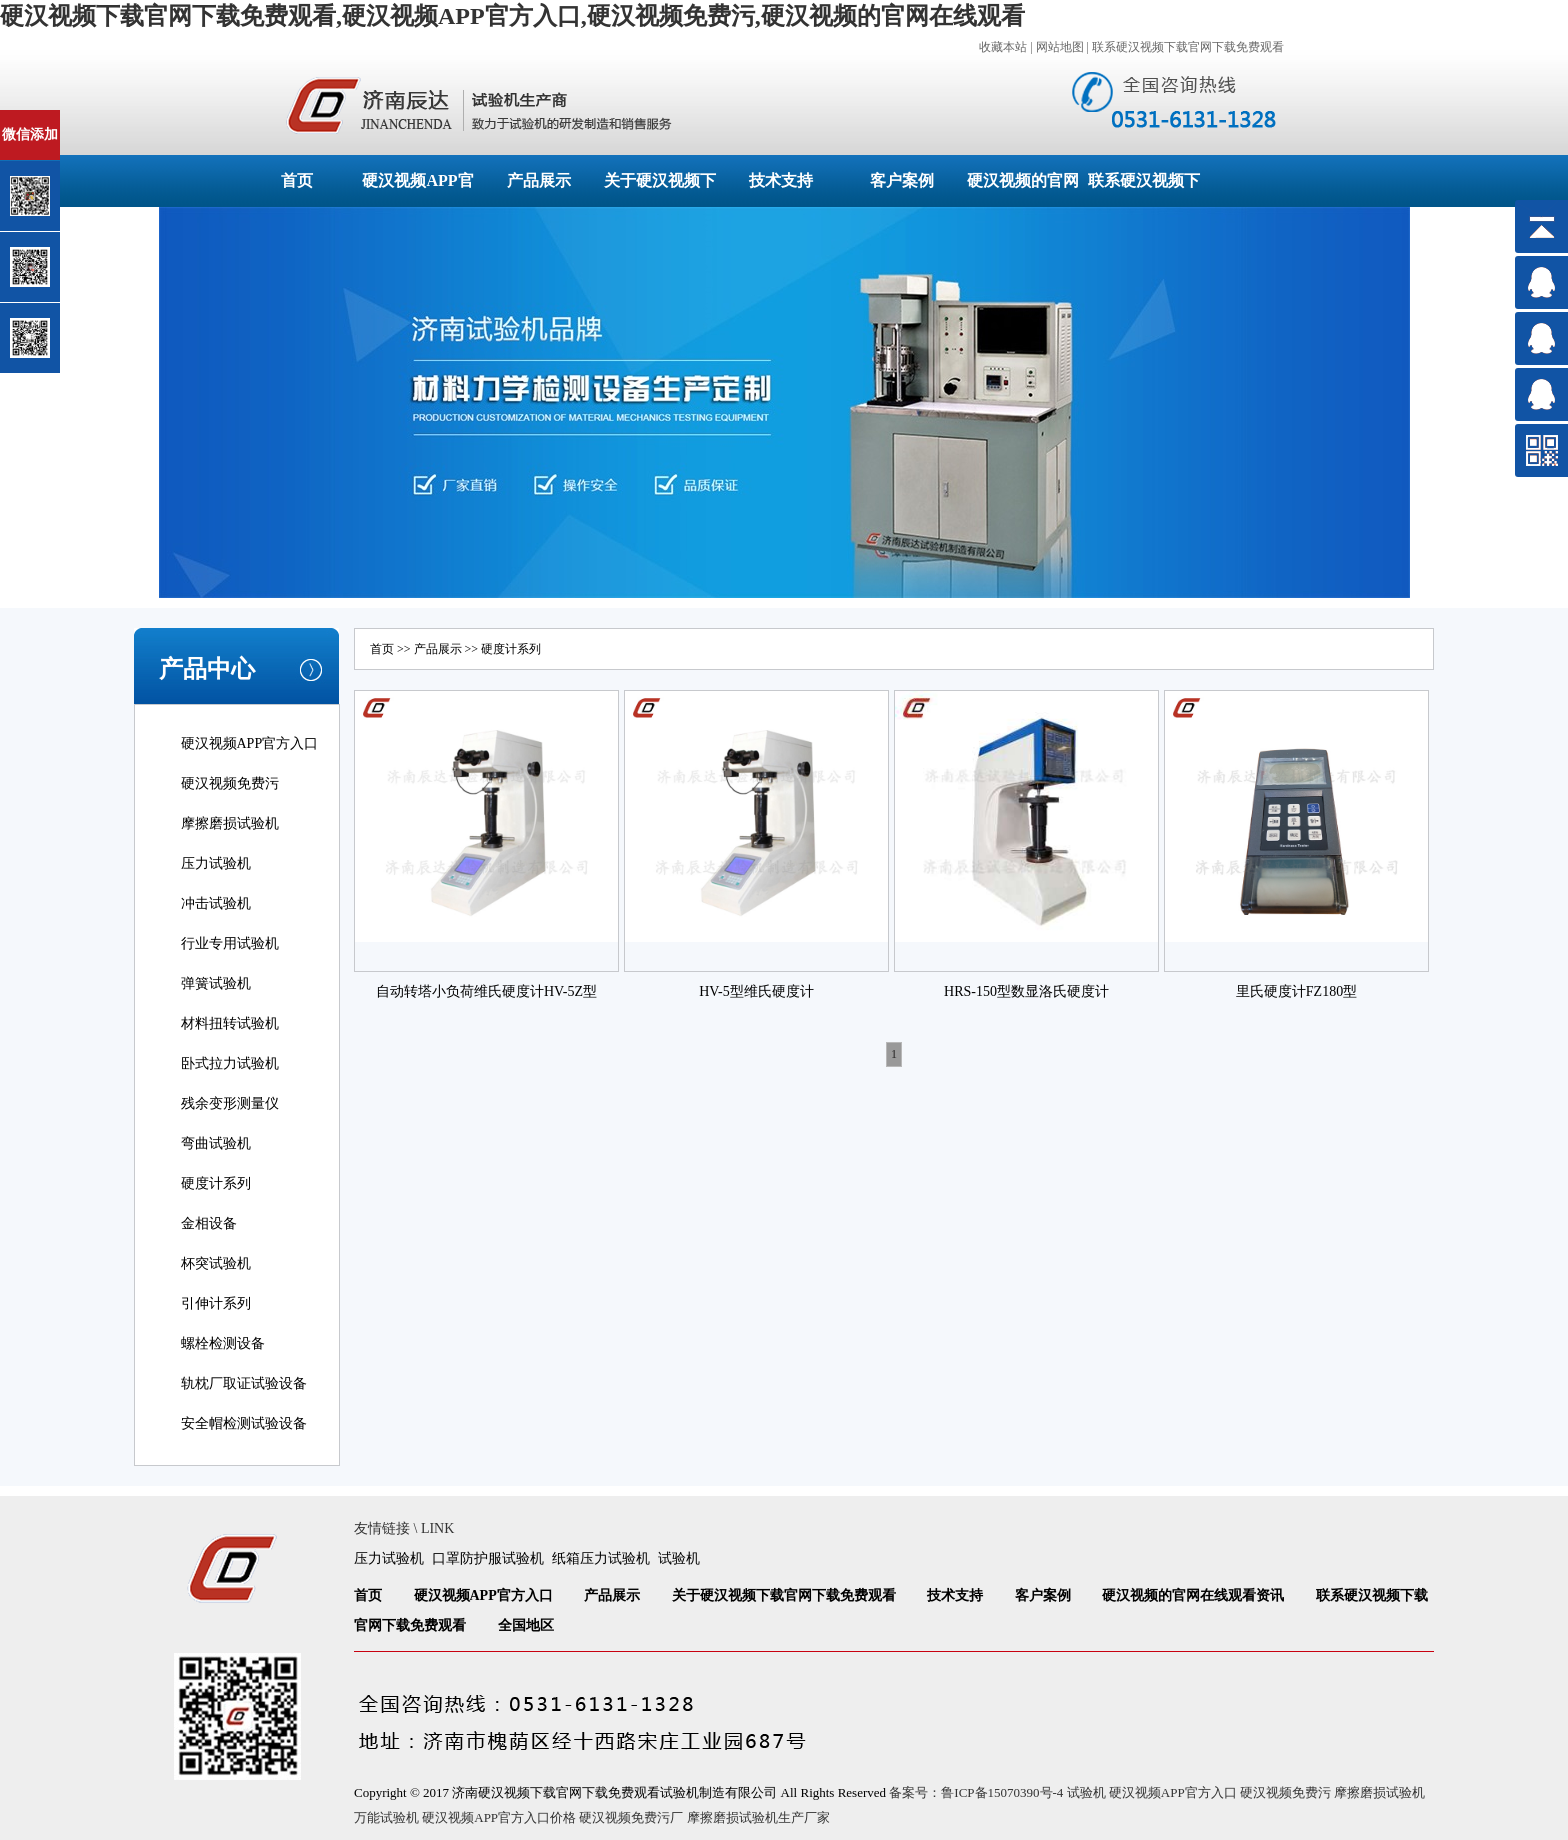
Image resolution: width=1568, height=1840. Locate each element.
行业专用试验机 (230, 943)
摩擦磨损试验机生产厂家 (758, 1817)
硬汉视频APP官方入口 (250, 743)
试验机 (679, 1558)
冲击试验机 (216, 903)
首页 (297, 180)
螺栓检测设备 (223, 1343)
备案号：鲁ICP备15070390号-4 (976, 1792)
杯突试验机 (216, 1263)
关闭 (101, 118)
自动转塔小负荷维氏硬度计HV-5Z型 (486, 991)
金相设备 (209, 1223)
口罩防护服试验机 (488, 1558)
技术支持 (781, 180)
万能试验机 (386, 1817)
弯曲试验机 (216, 1143)
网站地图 (1060, 47)
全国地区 (526, 1625)
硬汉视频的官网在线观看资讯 (1193, 1595)
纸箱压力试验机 (601, 1558)
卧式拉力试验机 (230, 1063)
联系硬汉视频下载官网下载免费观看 (1188, 47)
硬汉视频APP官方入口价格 (499, 1817)
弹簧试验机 (216, 983)
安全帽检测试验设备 (244, 1423)
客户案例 (902, 180)
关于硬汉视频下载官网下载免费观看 (784, 1595)
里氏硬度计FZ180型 (1296, 991)
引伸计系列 (216, 1303)
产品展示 (539, 180)
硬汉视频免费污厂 (631, 1817)
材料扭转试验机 (230, 1023)
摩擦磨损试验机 (230, 823)
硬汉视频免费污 (230, 783)
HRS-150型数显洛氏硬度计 (1026, 991)
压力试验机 (216, 863)
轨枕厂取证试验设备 (244, 1383)
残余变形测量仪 (230, 1103)
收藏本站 (1003, 47)
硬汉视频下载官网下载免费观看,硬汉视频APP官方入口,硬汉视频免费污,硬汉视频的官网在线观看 (512, 16)
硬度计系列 (216, 1183)
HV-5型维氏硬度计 (756, 991)
